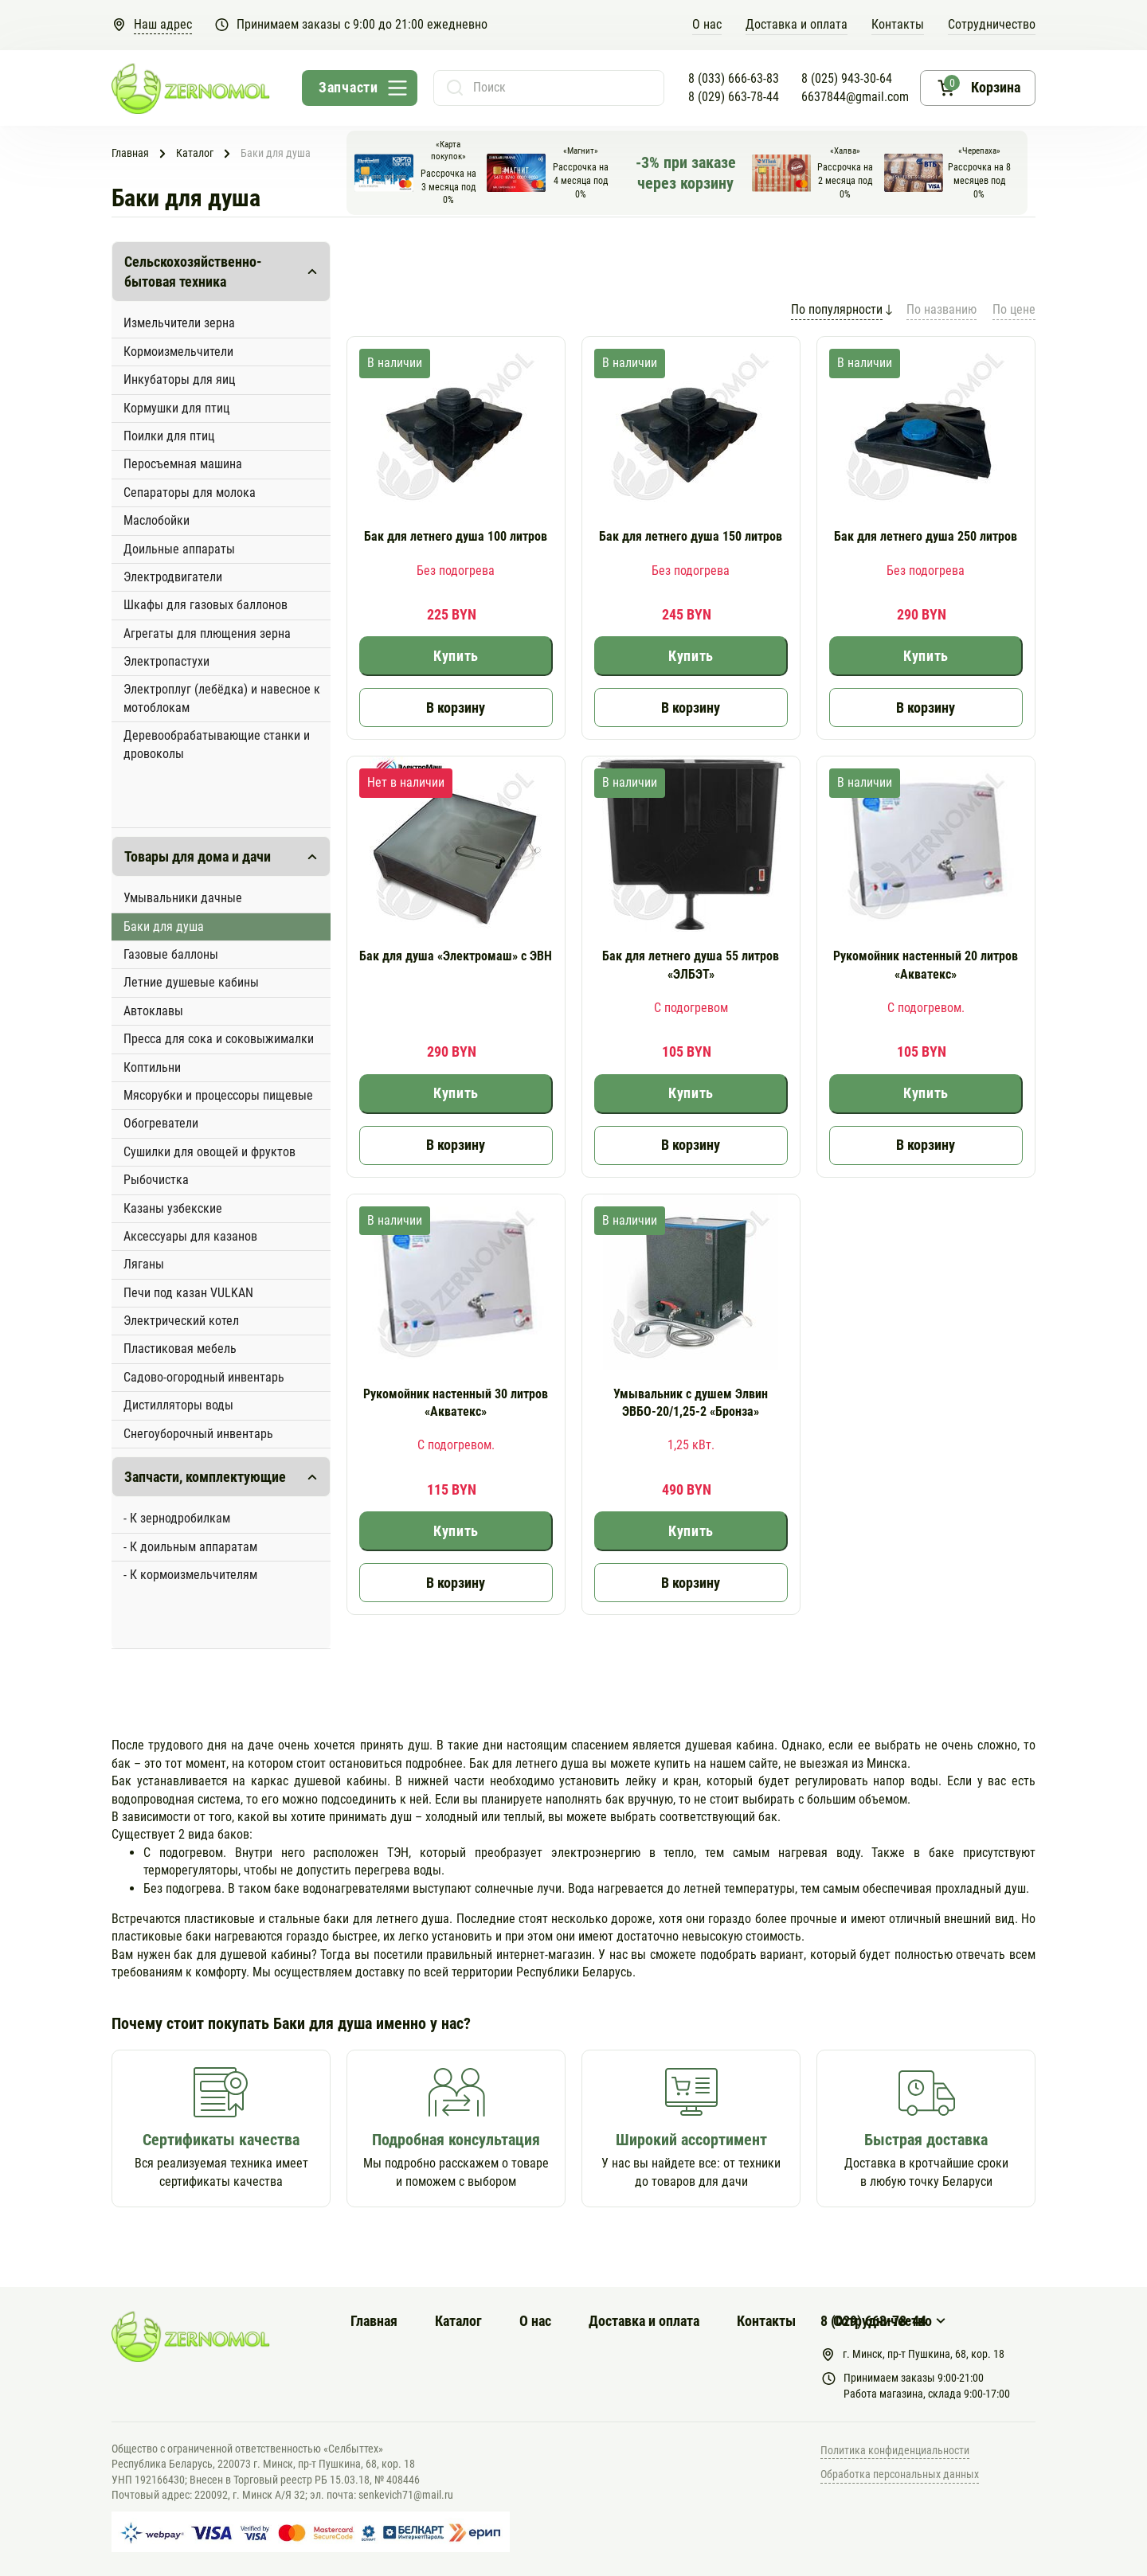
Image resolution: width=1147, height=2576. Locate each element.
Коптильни (152, 1067)
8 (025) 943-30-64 (846, 78)
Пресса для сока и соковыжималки (218, 1038)
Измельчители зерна (179, 322)
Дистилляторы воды (178, 1405)
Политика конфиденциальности (894, 2450)
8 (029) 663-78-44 (733, 96)
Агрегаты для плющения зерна (207, 633)
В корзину (455, 707)
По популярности (837, 309)
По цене (1013, 309)
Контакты (897, 24)
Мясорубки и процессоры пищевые (218, 1095)
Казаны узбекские (172, 1208)
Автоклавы (153, 1010)
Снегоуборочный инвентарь (198, 1433)
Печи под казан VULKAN (188, 1292)
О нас (535, 2320)
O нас (707, 24)
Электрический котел (181, 1320)
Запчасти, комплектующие (205, 1476)
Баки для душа (163, 926)
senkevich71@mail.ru (405, 2494)
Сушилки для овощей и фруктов (209, 1151)
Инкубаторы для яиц (179, 379)
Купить (456, 655)
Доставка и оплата (797, 24)
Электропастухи (166, 661)
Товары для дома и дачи (197, 856)
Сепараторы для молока (189, 492)
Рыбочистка (156, 1179)
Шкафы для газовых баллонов (205, 604)
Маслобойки (156, 520)
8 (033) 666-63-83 (733, 78)
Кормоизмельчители (178, 351)
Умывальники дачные (182, 897)
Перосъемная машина (182, 463)
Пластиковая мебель (180, 1348)
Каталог (458, 2320)
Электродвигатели (172, 576)
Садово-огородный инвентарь (203, 1377)
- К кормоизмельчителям (190, 1574)
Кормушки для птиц (176, 408)
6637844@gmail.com (855, 96)
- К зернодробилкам (176, 1518)
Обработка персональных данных (899, 2474)
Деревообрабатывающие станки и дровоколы (216, 744)
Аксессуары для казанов (190, 1236)
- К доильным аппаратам (190, 1546)
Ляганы (143, 1264)
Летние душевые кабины (191, 982)
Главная (373, 2320)
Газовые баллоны (170, 954)
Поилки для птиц (168, 436)
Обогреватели (160, 1123)
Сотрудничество (991, 24)
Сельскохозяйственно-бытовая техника (193, 271)
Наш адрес (163, 24)
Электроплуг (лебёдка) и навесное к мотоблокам (221, 698)
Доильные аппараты (179, 549)
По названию (941, 309)
